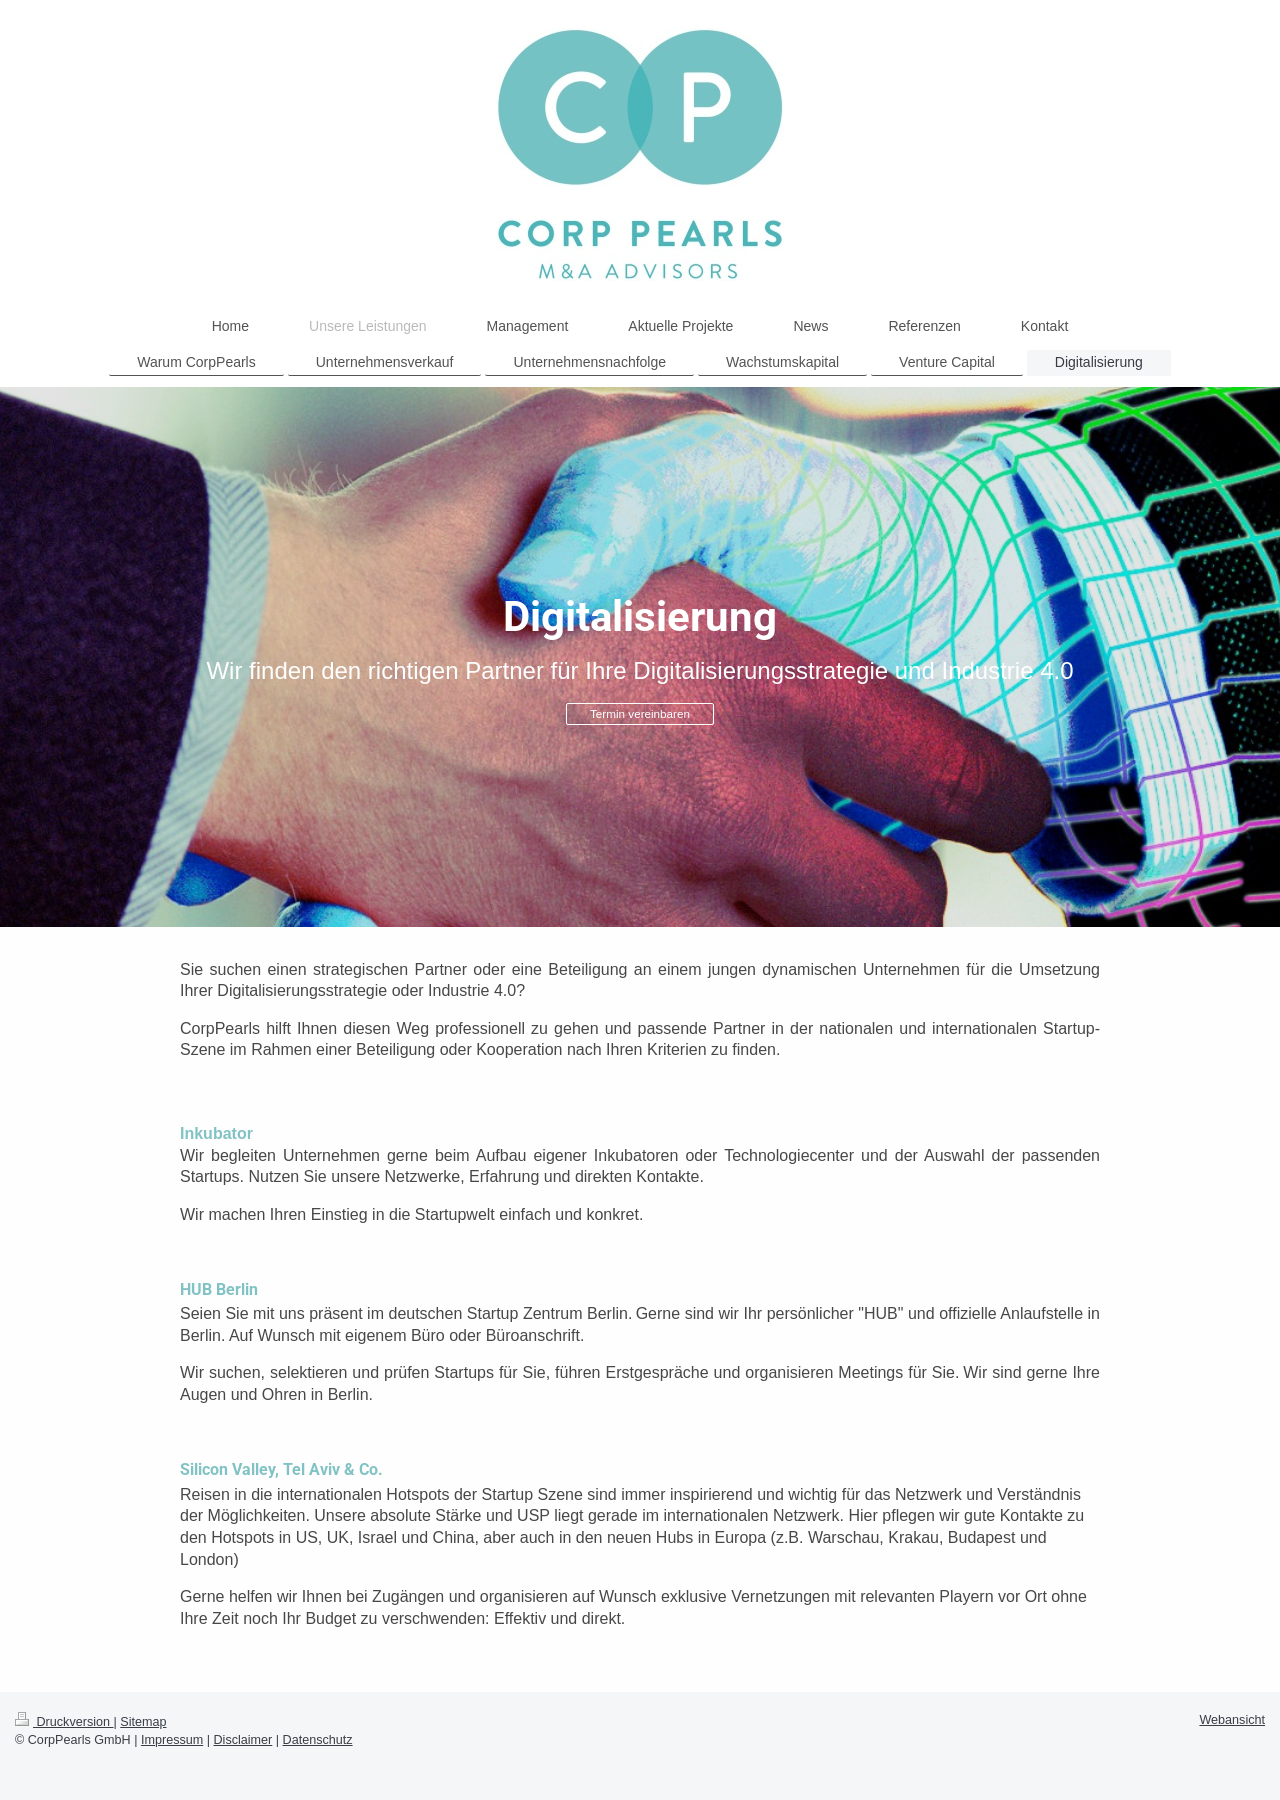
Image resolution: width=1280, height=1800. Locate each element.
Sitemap (143, 1722)
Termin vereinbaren (640, 713)
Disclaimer (243, 1740)
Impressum (172, 1740)
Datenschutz (318, 1740)
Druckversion (64, 1722)
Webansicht (1232, 1720)
